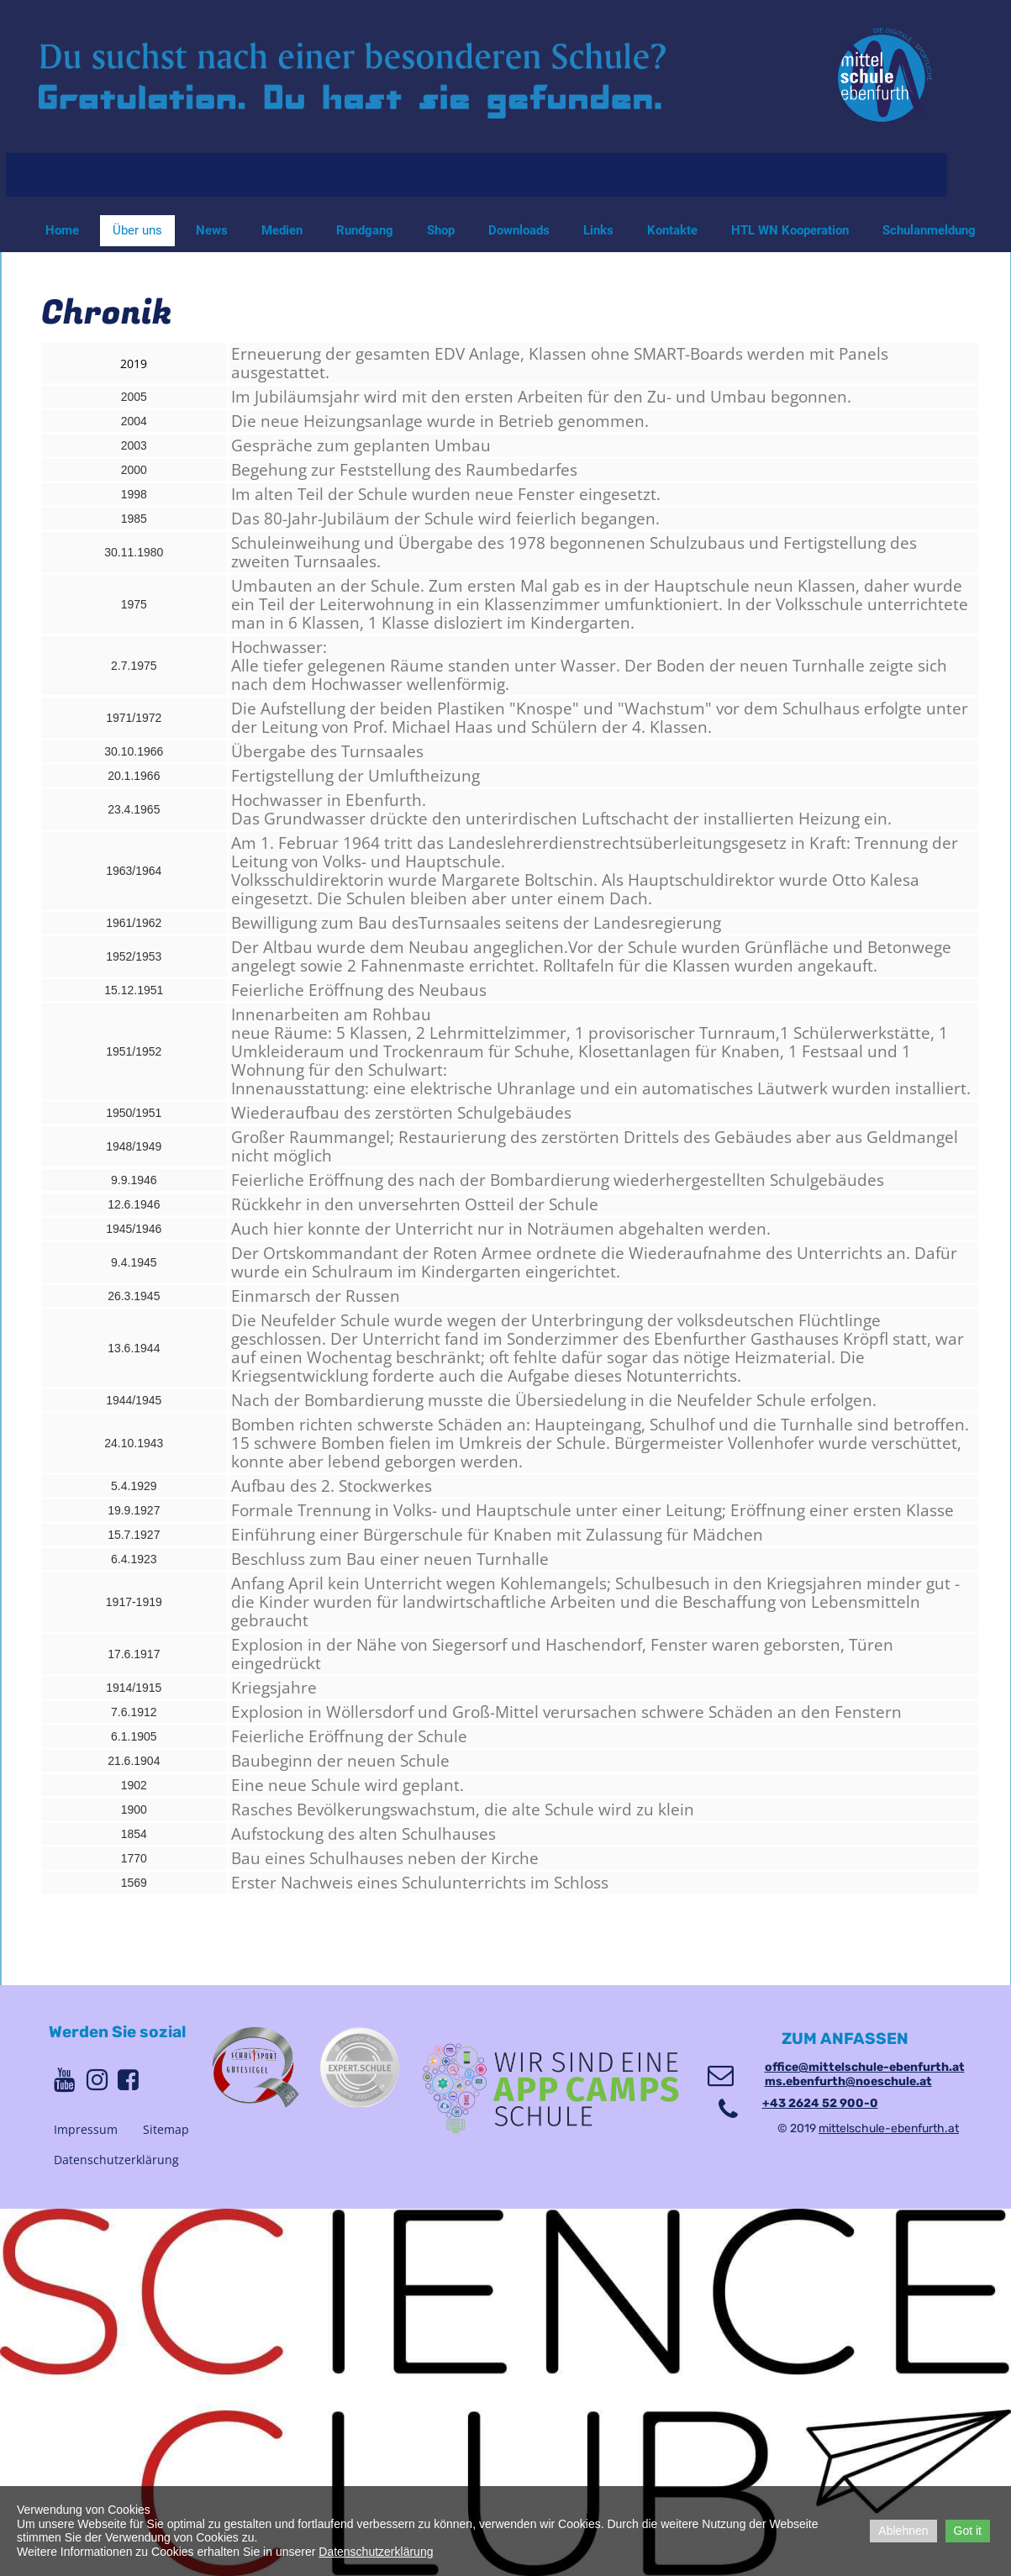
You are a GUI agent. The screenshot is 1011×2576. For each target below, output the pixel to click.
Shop (441, 230)
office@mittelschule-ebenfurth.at (865, 2067)
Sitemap (166, 2129)
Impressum (86, 2129)
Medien (282, 230)
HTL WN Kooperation (790, 230)
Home (62, 230)
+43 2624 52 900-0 (820, 2103)
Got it (968, 2530)
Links (598, 230)
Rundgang (364, 230)
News (212, 230)
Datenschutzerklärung (116, 2160)
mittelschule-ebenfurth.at (889, 2128)
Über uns (137, 230)
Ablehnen (903, 2530)
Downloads (519, 230)
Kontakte (672, 230)
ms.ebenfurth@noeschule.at (848, 2081)
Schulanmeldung (929, 230)
